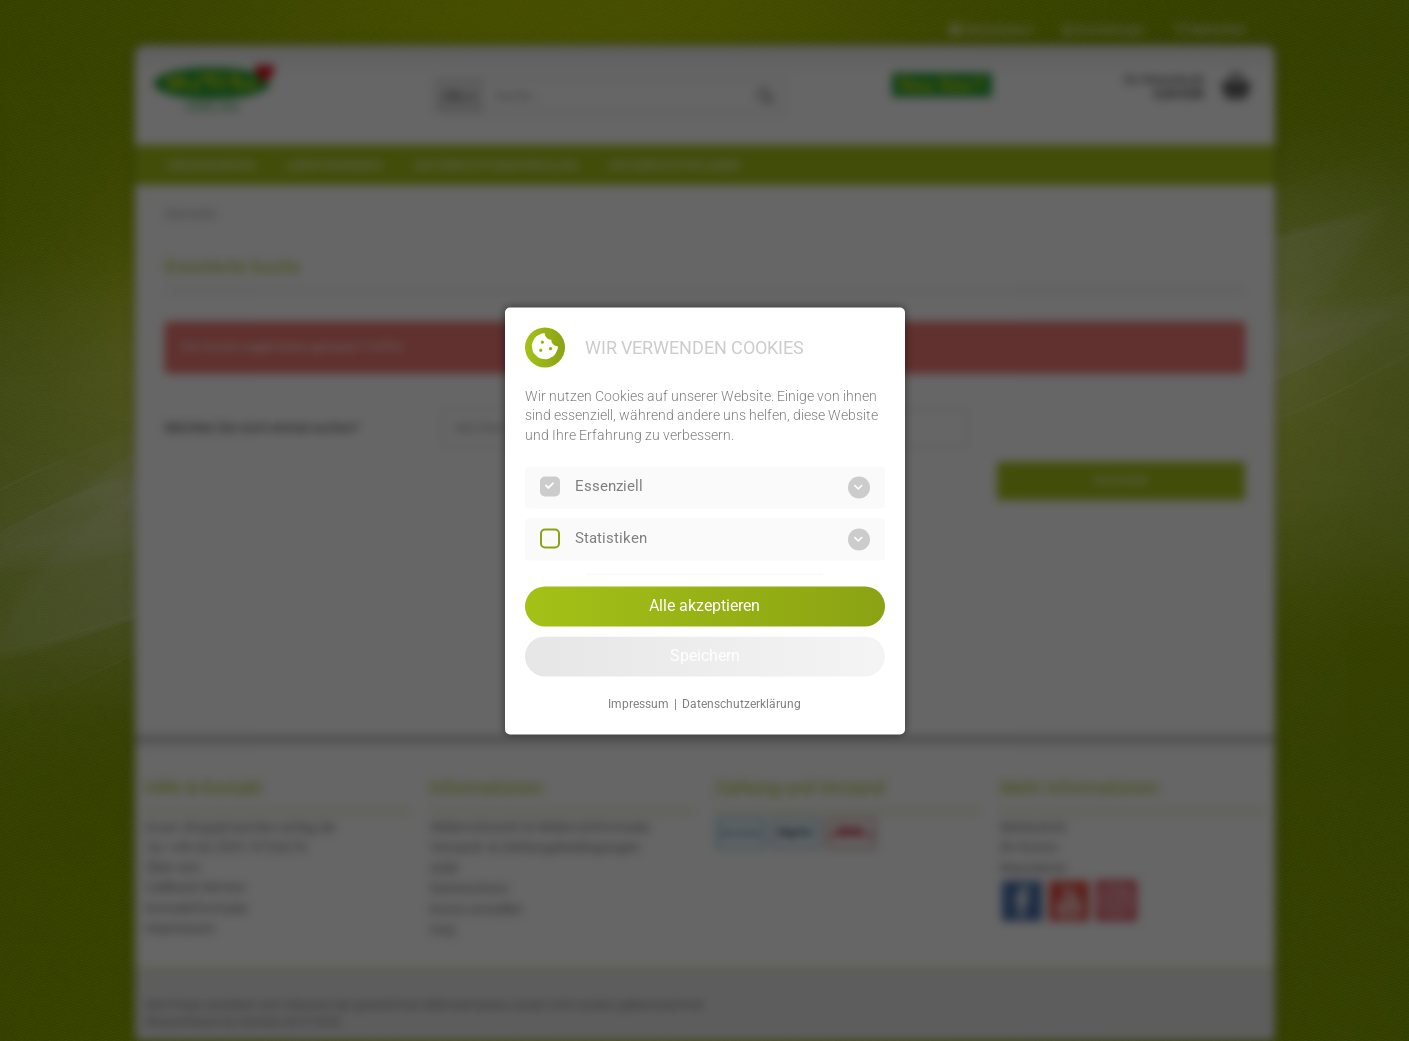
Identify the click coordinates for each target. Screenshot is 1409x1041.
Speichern (705, 655)
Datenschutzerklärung (741, 705)
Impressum (638, 705)
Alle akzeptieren (704, 605)
